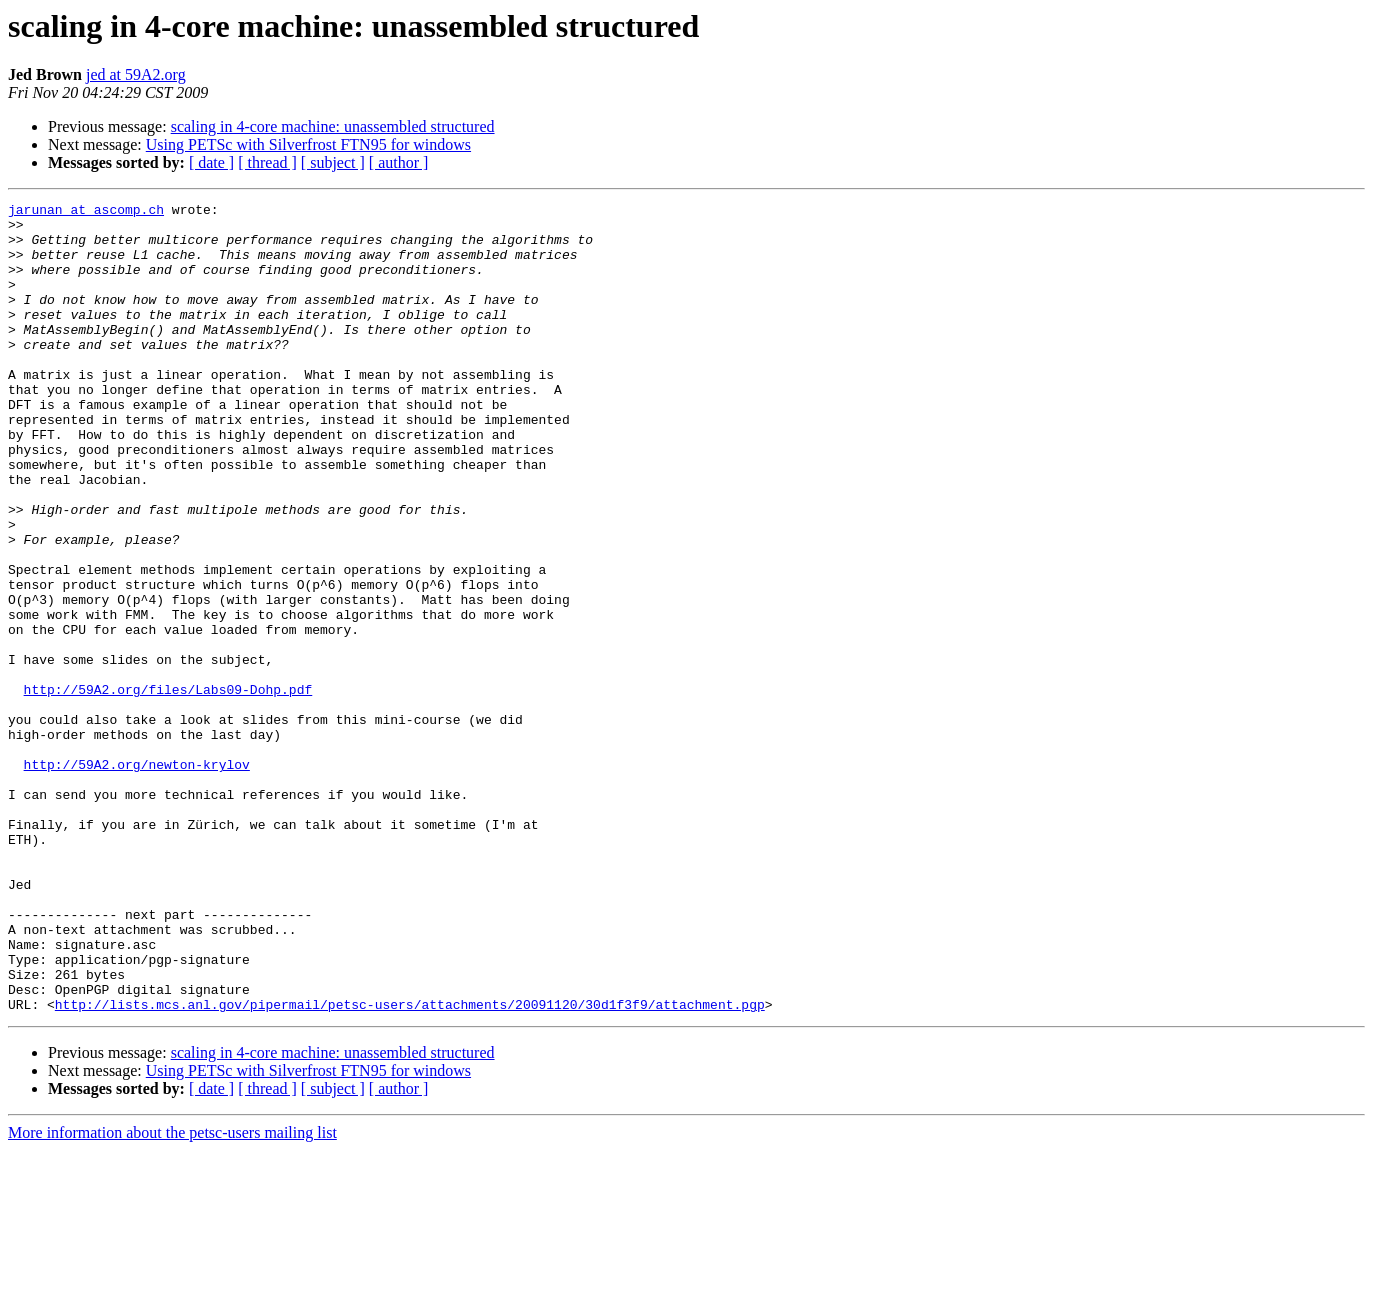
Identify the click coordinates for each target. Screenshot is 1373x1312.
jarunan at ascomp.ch (86, 212)
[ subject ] (333, 162)
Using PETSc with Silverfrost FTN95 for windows (308, 144)
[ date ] (211, 162)
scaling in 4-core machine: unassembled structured (333, 126)
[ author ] (399, 162)
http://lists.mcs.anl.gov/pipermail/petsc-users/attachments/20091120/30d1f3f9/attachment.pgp (410, 1166)
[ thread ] (267, 162)
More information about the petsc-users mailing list (172, 1294)
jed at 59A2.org (136, 74)
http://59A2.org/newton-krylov (137, 878)
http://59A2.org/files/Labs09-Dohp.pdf (168, 788)
